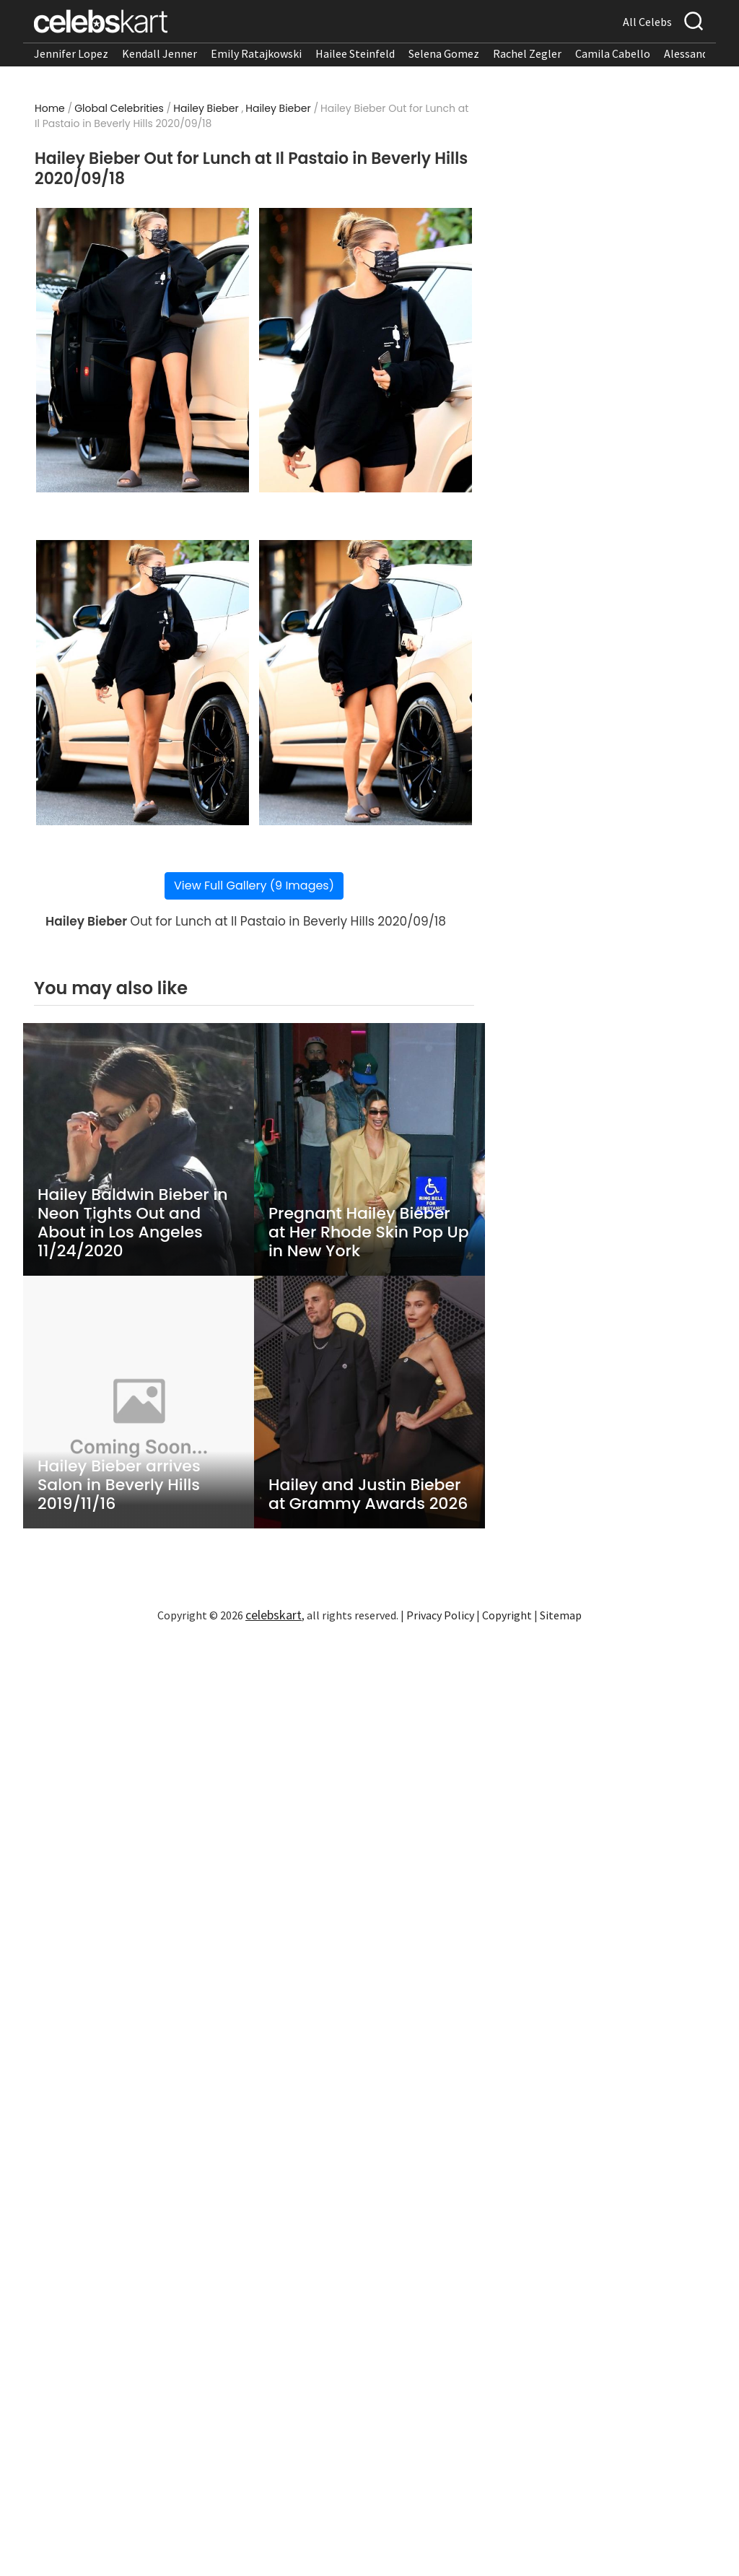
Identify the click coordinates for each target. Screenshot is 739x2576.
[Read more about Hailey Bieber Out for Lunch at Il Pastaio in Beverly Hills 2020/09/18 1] (143, 350)
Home (50, 108)
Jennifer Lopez (71, 53)
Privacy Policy (440, 1615)
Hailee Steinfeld (355, 53)
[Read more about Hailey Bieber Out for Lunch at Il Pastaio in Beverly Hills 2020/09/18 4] (366, 682)
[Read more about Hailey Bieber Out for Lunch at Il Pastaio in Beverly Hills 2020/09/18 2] (366, 350)
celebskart (273, 1614)
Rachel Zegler (527, 53)
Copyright (507, 1615)
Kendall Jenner (159, 53)
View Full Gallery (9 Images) (254, 885)
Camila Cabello (612, 53)
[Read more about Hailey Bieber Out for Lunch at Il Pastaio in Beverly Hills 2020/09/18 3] (143, 682)
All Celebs (647, 21)
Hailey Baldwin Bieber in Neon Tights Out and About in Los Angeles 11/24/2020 (133, 1223)
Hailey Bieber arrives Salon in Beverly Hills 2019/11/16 (119, 1485)
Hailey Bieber (205, 108)
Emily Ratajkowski (256, 53)
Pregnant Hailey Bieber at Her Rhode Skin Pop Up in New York (368, 1232)
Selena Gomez (443, 53)
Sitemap (561, 1615)
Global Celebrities (119, 108)
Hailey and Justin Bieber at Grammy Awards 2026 (368, 1494)
